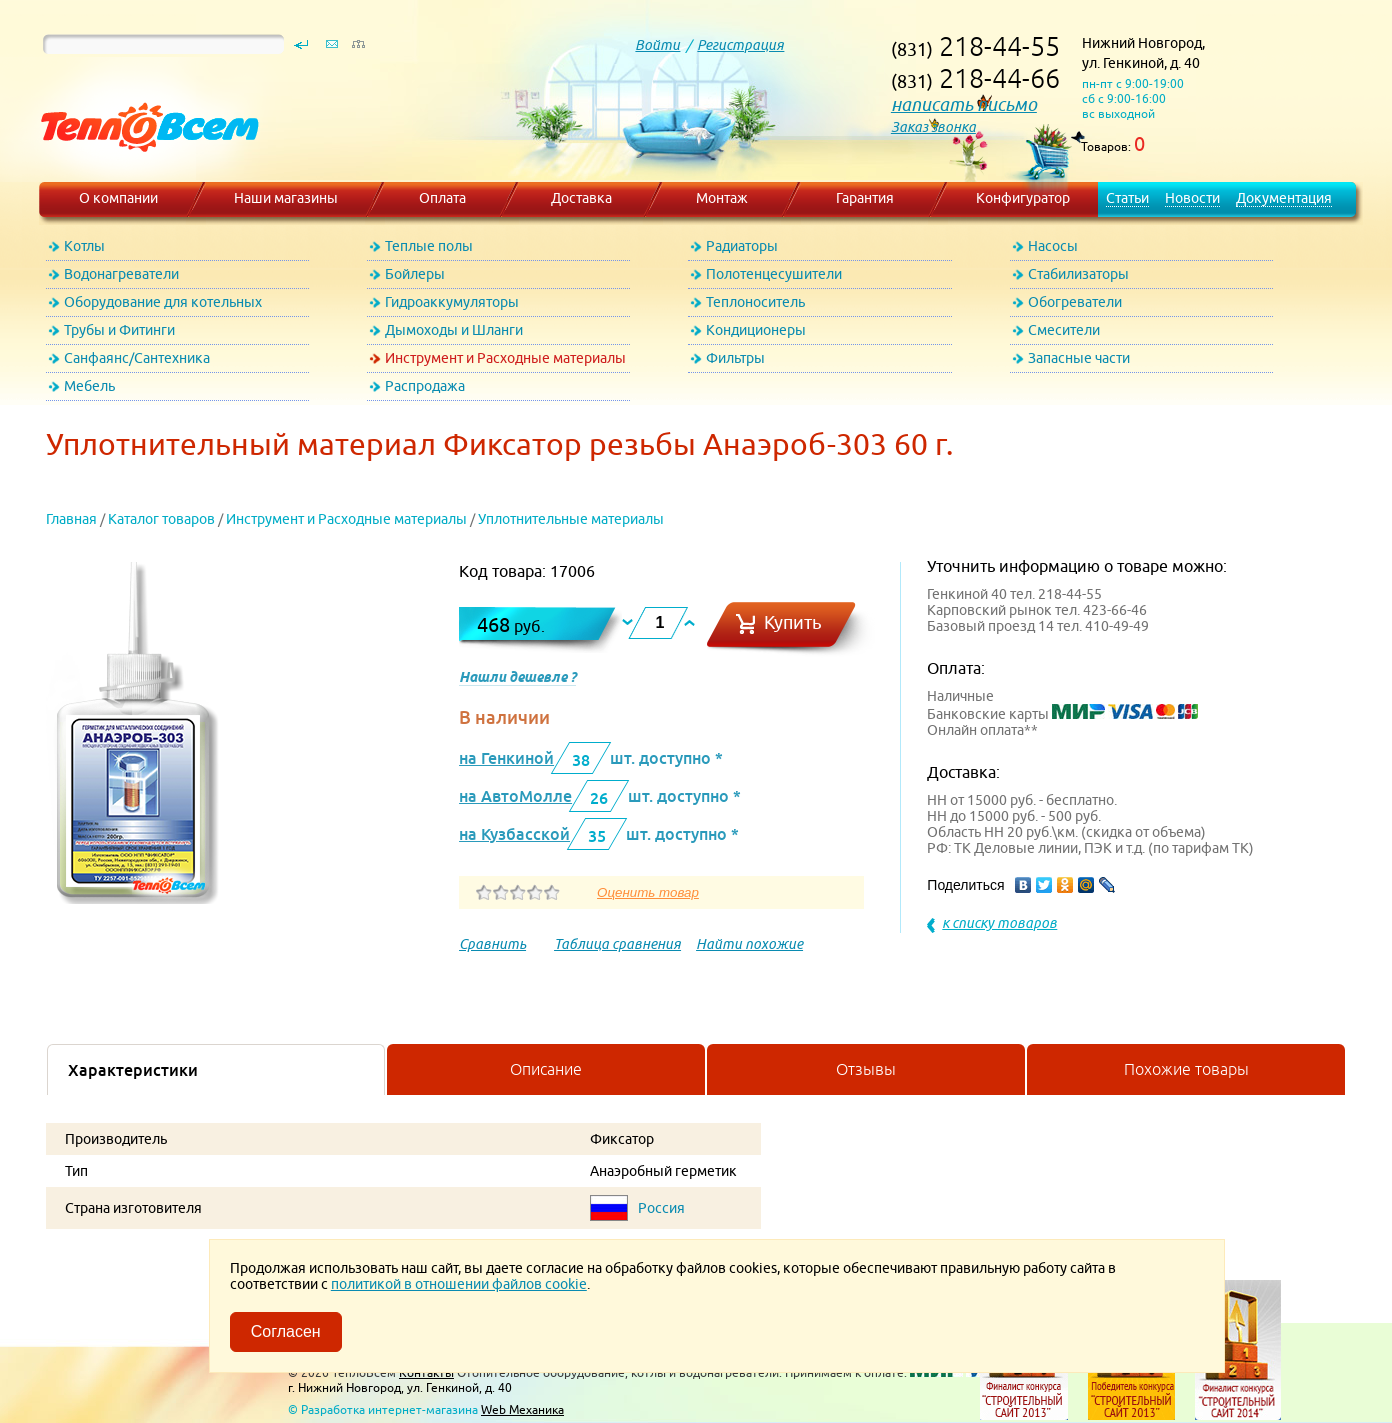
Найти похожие (749, 944)
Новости (1192, 198)
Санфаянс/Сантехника (137, 358)
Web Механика (522, 1409)
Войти (657, 45)
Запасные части (1079, 358)
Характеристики (133, 1070)
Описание (546, 1069)
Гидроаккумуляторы (452, 302)
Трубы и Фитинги (119, 330)
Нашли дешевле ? (517, 677)
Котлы (84, 246)
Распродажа (425, 386)
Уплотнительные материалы (571, 519)
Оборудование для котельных (163, 302)
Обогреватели (1075, 302)
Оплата (442, 198)
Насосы (1053, 246)
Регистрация (740, 45)
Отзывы (866, 1069)
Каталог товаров (161, 519)
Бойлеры (415, 274)
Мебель (89, 386)
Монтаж (722, 198)
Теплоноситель (755, 302)
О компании (118, 198)
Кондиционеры (756, 330)
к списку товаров (999, 923)
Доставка (581, 198)
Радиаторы (742, 246)
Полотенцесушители (774, 274)
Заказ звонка (933, 127)
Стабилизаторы (1078, 274)
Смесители (1064, 330)
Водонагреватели (121, 274)
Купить (793, 622)
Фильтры (735, 358)
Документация (1284, 198)
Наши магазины (286, 198)
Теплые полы (429, 246)
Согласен (286, 1331)
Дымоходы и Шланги (454, 330)
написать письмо (964, 104)
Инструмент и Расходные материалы (505, 358)
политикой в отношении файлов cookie (459, 1284)
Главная (71, 519)
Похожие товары (1186, 1069)
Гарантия (865, 198)
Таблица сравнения (617, 944)
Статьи (1127, 198)
